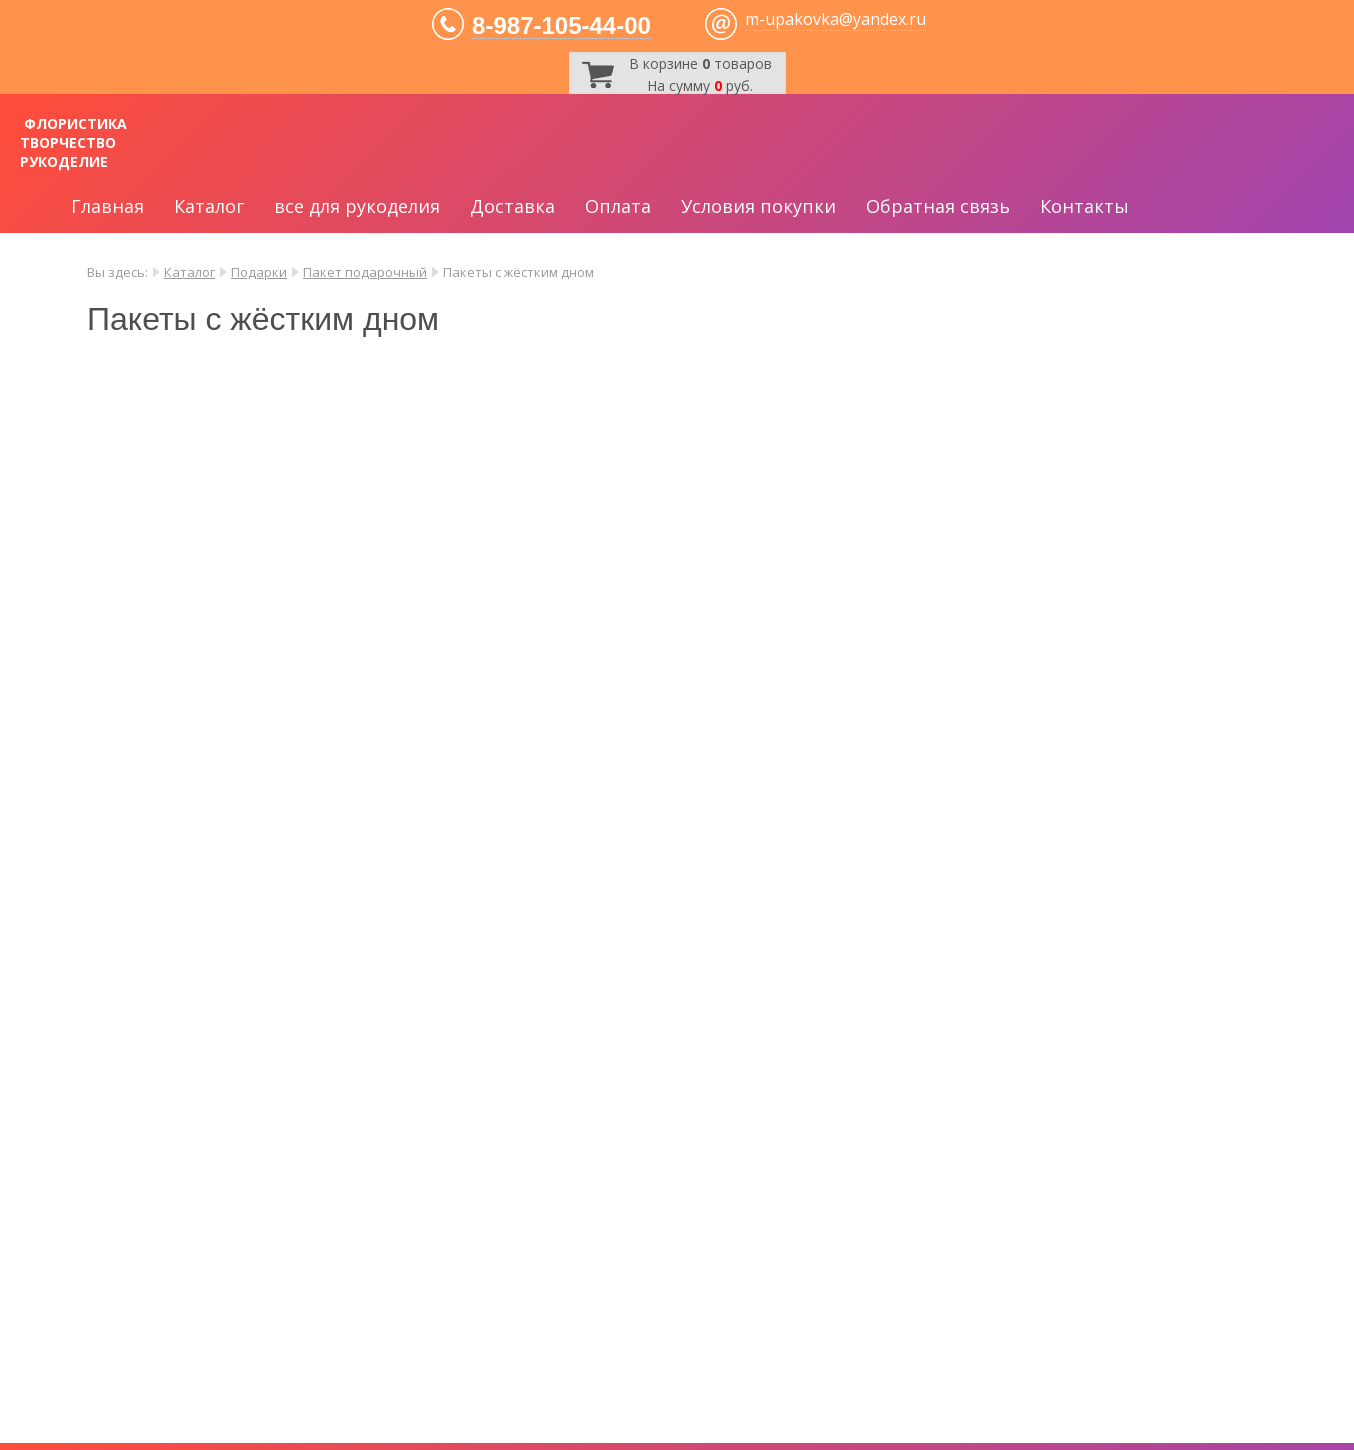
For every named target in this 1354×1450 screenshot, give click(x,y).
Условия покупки (758, 206)
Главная (107, 206)
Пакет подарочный (365, 272)
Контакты (1084, 206)
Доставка (512, 206)
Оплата (618, 206)
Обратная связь (938, 206)
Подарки (259, 272)
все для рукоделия (357, 206)
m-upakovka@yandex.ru (835, 19)
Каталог (209, 206)
